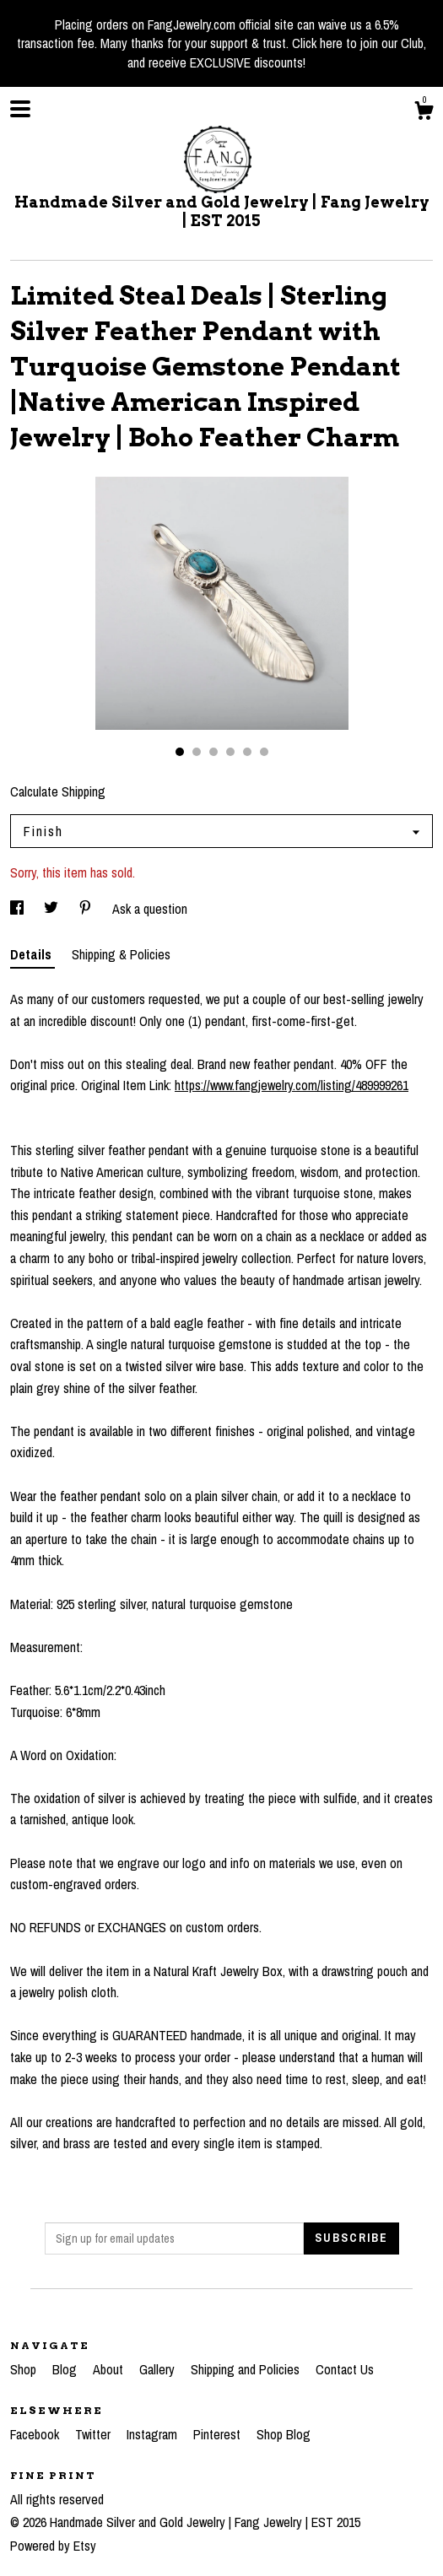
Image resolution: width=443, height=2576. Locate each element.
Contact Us (345, 2369)
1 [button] (180, 752)
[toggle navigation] (20, 108)
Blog (66, 2369)
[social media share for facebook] (18, 908)
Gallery (158, 2369)
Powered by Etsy (53, 2545)
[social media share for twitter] (53, 908)
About (110, 2369)
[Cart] (423, 113)
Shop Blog (284, 2434)
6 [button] (264, 752)
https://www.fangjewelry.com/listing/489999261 (291, 1085)
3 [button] (213, 752)
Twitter (94, 2434)
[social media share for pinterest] (86, 908)
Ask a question (149, 908)
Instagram (154, 2434)
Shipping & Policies (121, 954)
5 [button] (247, 752)
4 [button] (230, 752)
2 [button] (196, 752)
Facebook (36, 2434)
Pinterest (218, 2434)
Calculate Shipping (57, 791)
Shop (25, 2369)
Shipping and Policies (247, 2369)
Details (32, 954)
